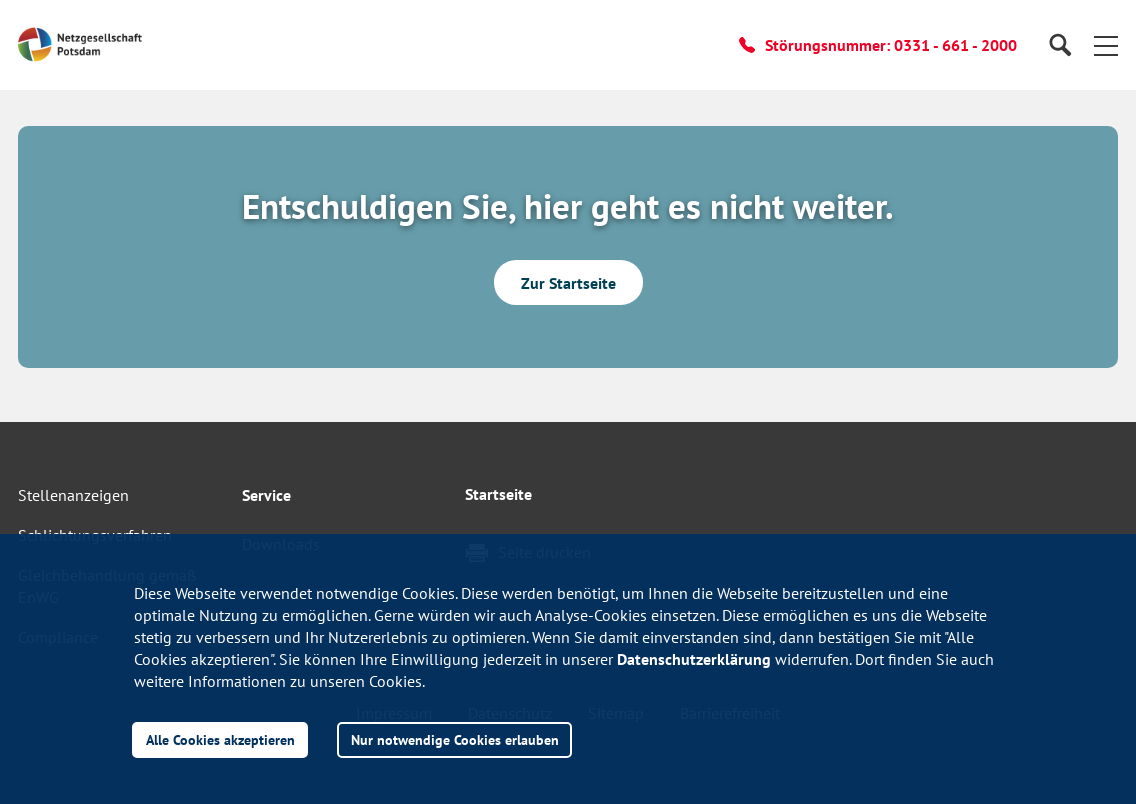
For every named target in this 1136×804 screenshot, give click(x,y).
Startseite (498, 494)
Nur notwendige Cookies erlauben (455, 739)
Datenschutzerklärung (694, 659)
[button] (1106, 45)
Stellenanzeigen (73, 495)
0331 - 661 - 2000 (955, 45)
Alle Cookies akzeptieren (220, 739)
